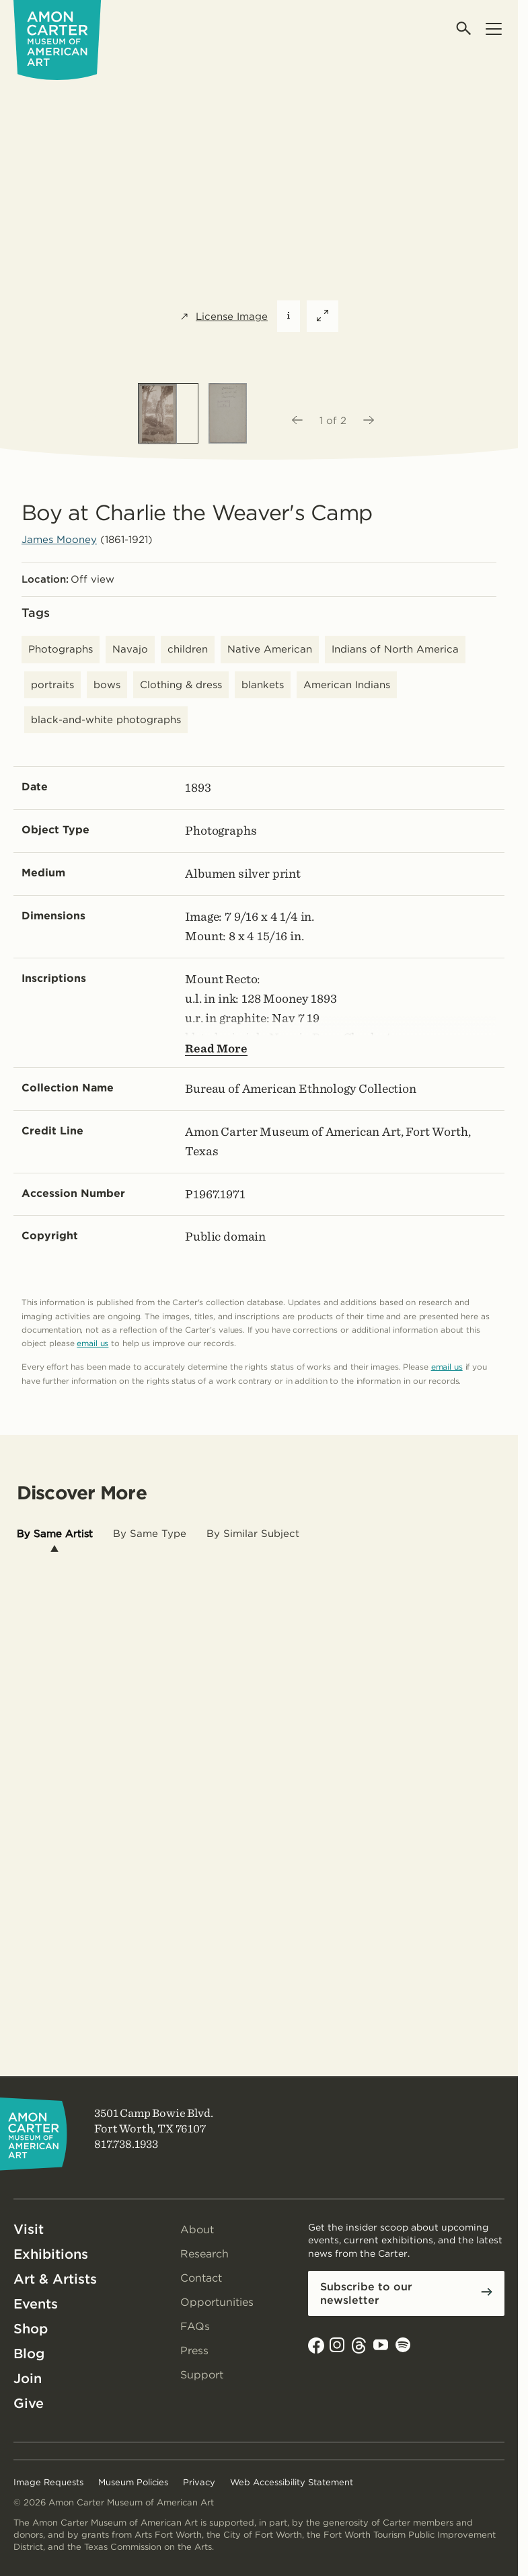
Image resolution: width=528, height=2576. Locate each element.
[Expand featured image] (322, 316)
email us (92, 1343)
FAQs (195, 2326)
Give (28, 2403)
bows (106, 685)
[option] (168, 413)
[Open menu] (493, 28)
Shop (30, 2329)
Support (201, 2374)
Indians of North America (395, 649)
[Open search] (464, 28)
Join (27, 2378)
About (197, 2229)
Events (35, 2304)
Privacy (199, 2482)
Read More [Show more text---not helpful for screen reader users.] (216, 1048)
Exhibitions (50, 2254)
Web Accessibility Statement (291, 2482)
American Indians (346, 685)
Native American (269, 649)
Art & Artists (55, 2279)
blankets (262, 685)
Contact (201, 2278)
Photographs (60, 649)
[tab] (55, 1534)
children (187, 649)
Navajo (130, 649)
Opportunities (217, 2302)
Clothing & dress (181, 685)
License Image (224, 317)
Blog (28, 2353)
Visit (28, 2229)
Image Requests (48, 2482)
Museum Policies (133, 2482)
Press (194, 2350)
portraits (52, 685)
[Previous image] (296, 421)
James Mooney (59, 540)
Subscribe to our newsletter (366, 2293)
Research (204, 2253)
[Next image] (369, 421)
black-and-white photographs (106, 720)
